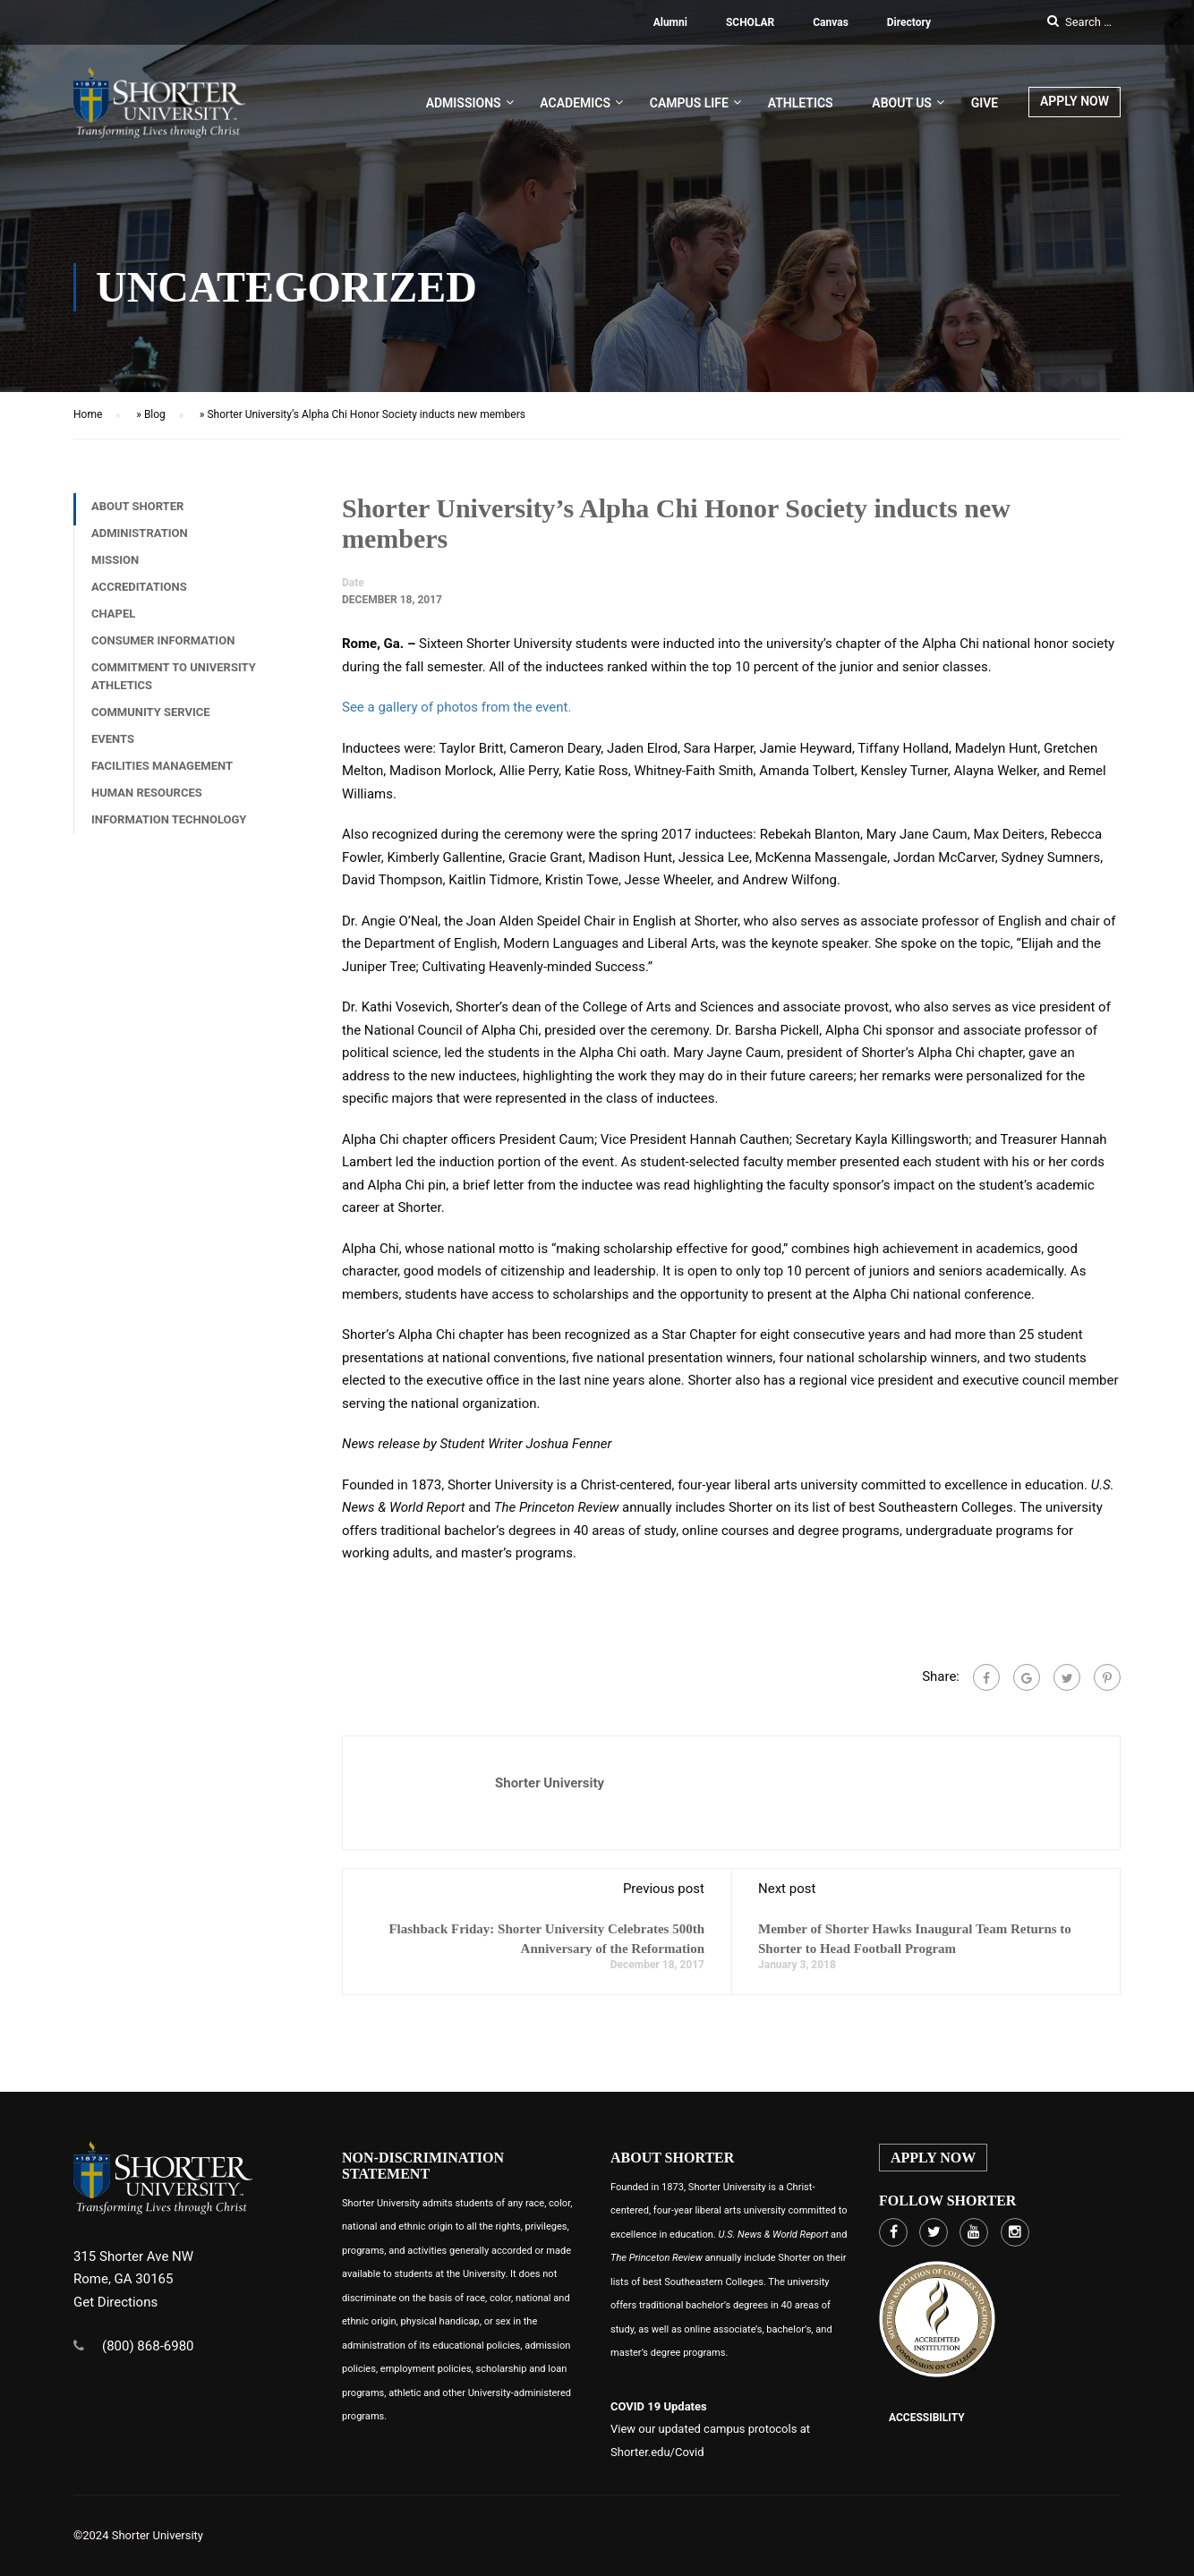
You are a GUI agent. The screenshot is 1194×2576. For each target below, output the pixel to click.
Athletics (800, 105)
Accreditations (139, 594)
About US (902, 105)
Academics (575, 105)
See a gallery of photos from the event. (456, 714)
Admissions (463, 105)
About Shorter (137, 513)
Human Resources (146, 799)
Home (87, 421)
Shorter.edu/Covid (657, 2452)
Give (985, 105)
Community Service (150, 719)
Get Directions (115, 2302)
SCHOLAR (750, 22)
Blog (155, 421)
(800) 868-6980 (148, 2346)
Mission (115, 567)
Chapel (113, 620)
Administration (139, 540)
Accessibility (927, 2417)
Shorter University (549, 1790)
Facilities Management (162, 773)
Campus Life (689, 105)
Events (112, 746)
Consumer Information (163, 647)
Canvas (831, 22)
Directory (909, 22)
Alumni (670, 22)
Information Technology (168, 826)
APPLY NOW (1074, 103)
